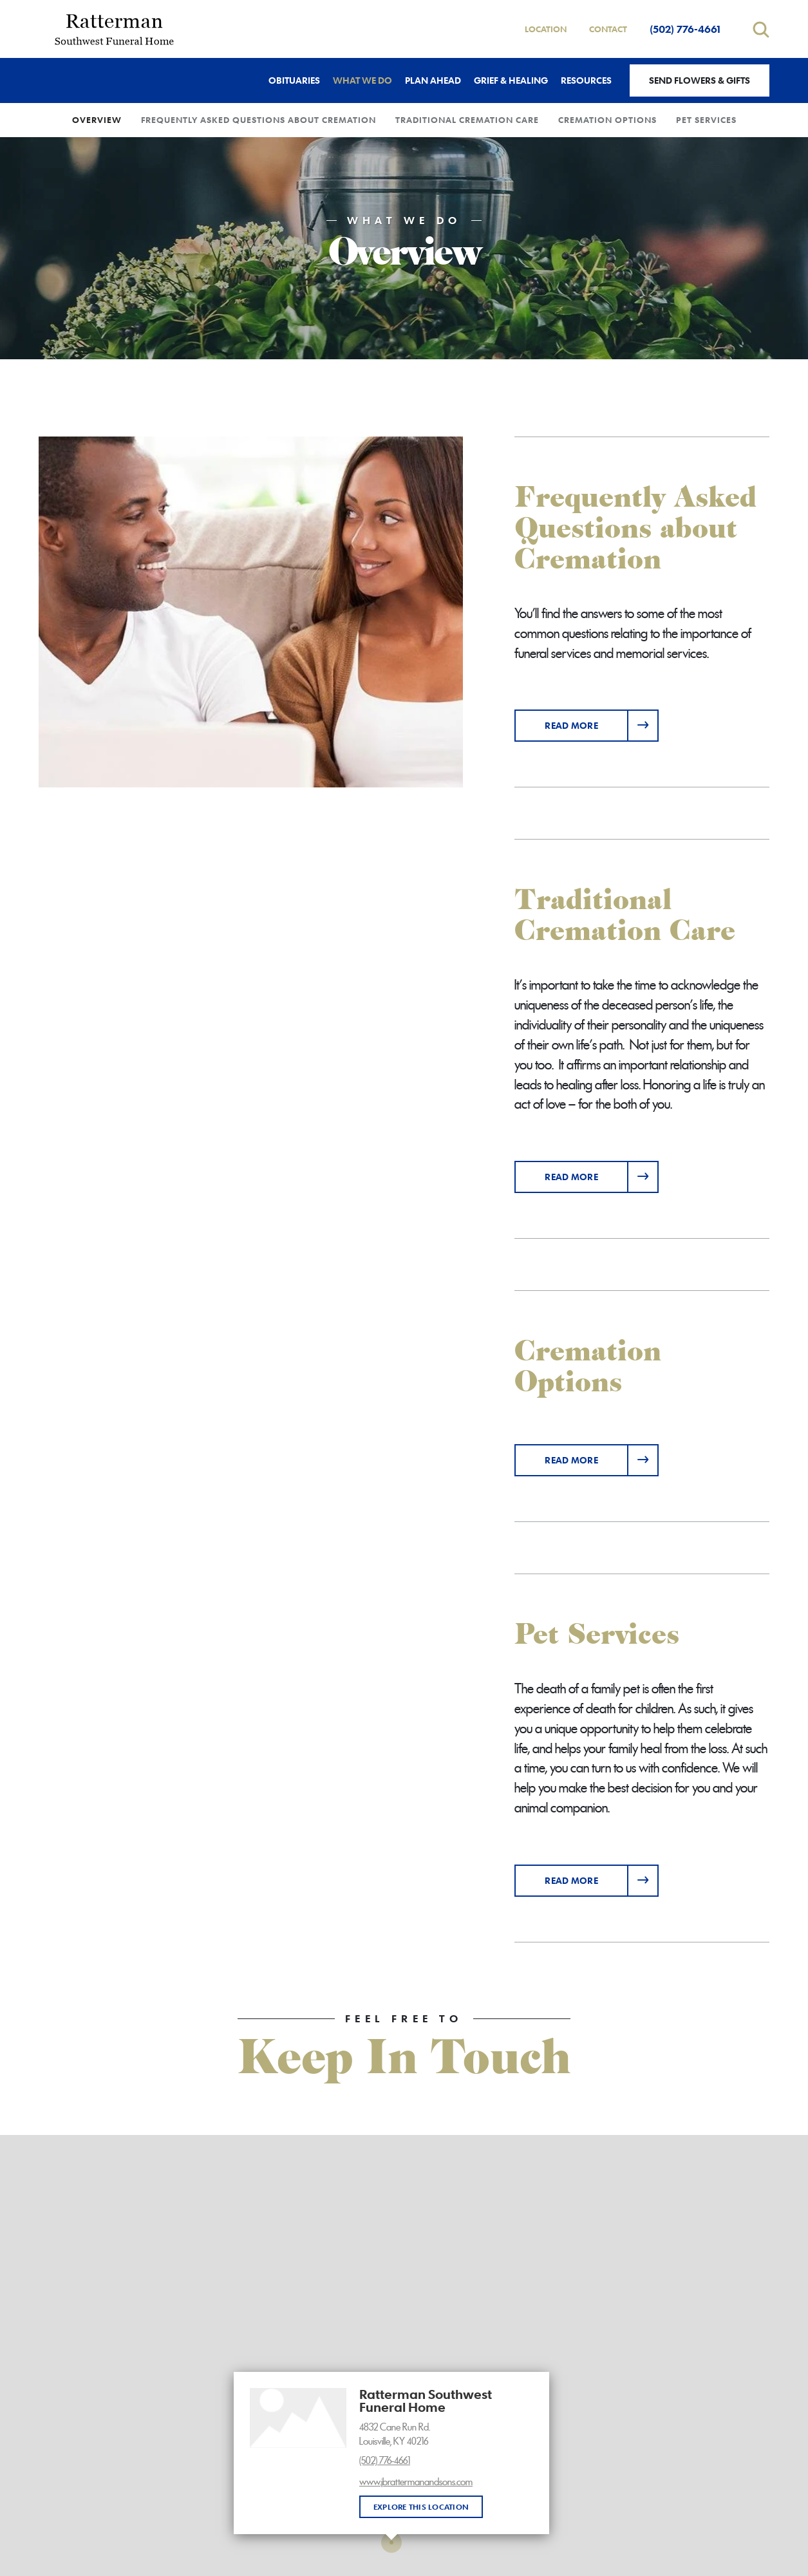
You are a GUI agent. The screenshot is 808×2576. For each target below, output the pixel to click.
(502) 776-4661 (685, 29)
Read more (602, 720)
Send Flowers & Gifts (699, 80)
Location (546, 29)
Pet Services (706, 120)
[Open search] (761, 29)
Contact (608, 29)
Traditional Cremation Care (467, 120)
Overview (97, 120)
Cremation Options (607, 120)
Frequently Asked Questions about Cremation (258, 120)
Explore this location (421, 2506)
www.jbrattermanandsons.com (416, 2482)
